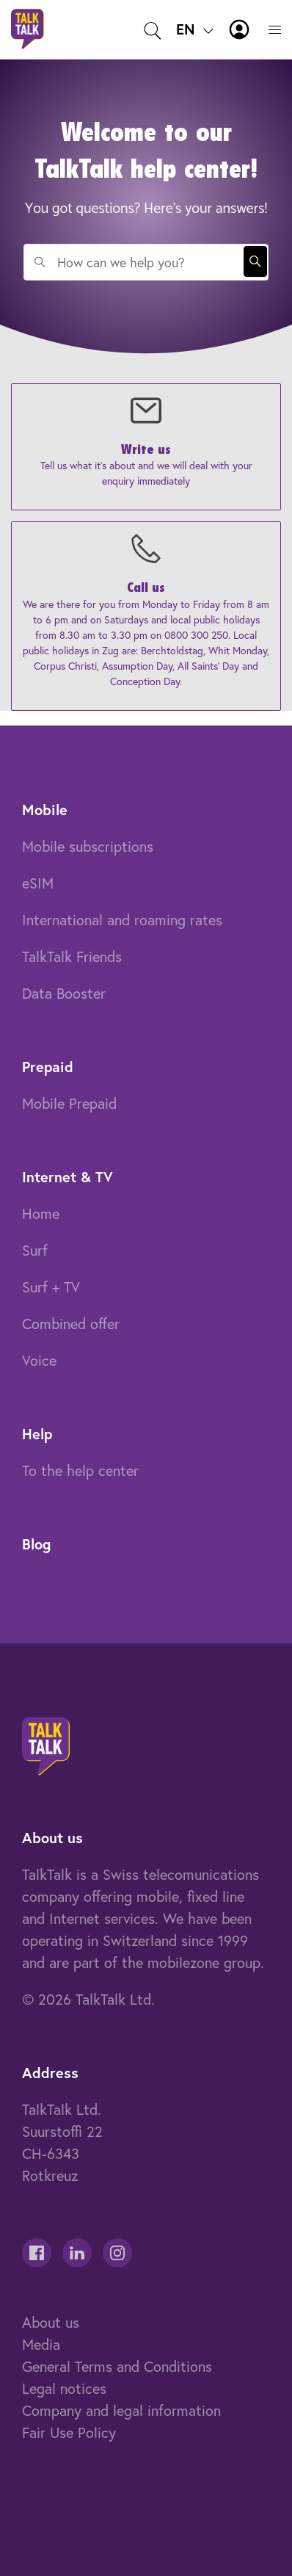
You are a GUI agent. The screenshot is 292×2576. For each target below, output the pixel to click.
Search (255, 261)
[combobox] (146, 262)
